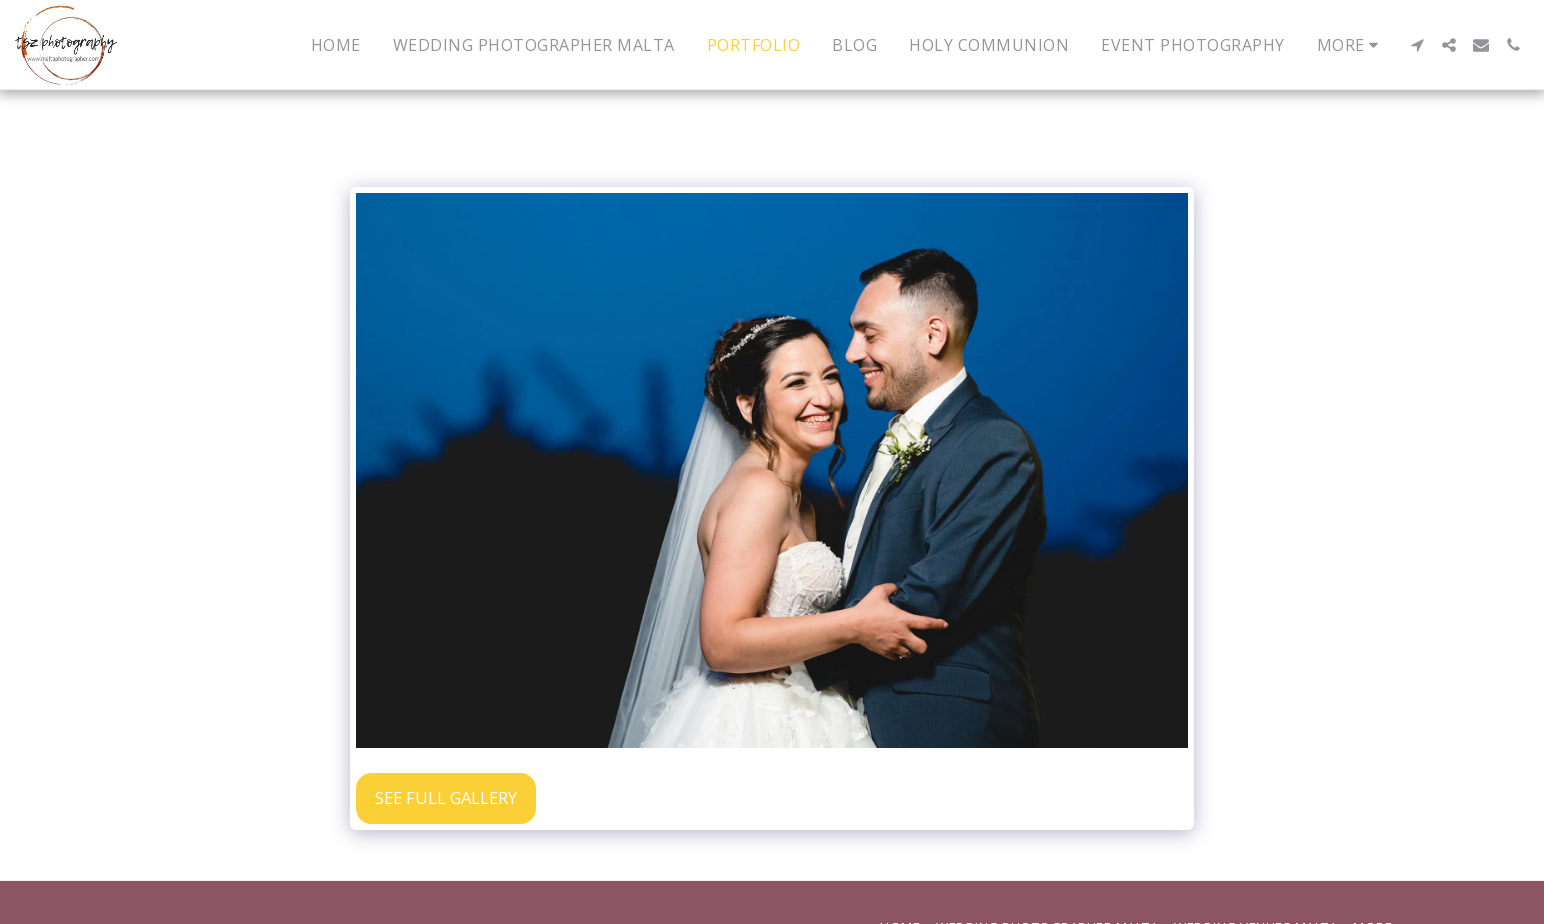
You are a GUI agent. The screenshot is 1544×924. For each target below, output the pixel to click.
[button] (1417, 45)
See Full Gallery (446, 797)
